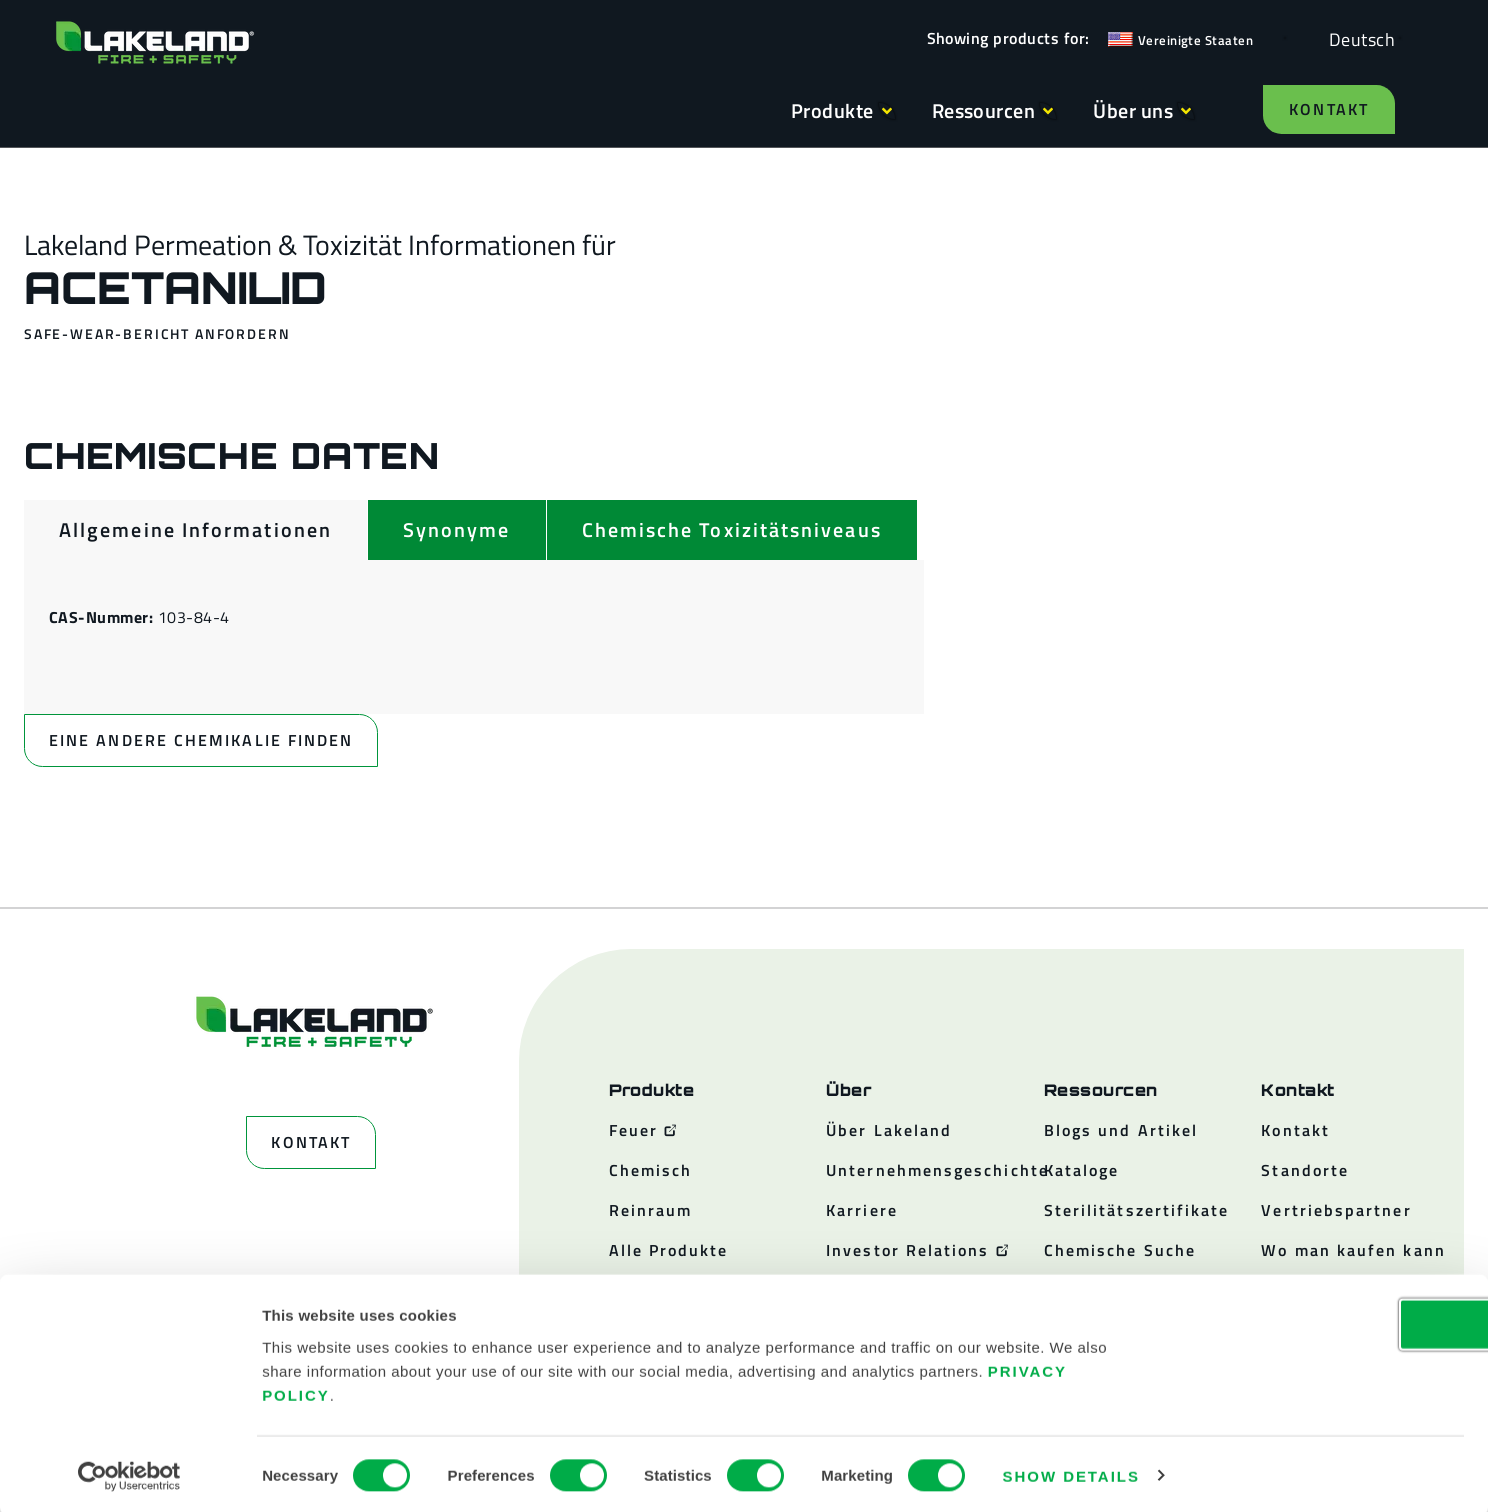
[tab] (195, 530)
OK (1321, 1320)
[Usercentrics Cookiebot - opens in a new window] (129, 1473)
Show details (1071, 1472)
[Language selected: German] (1357, 38)
